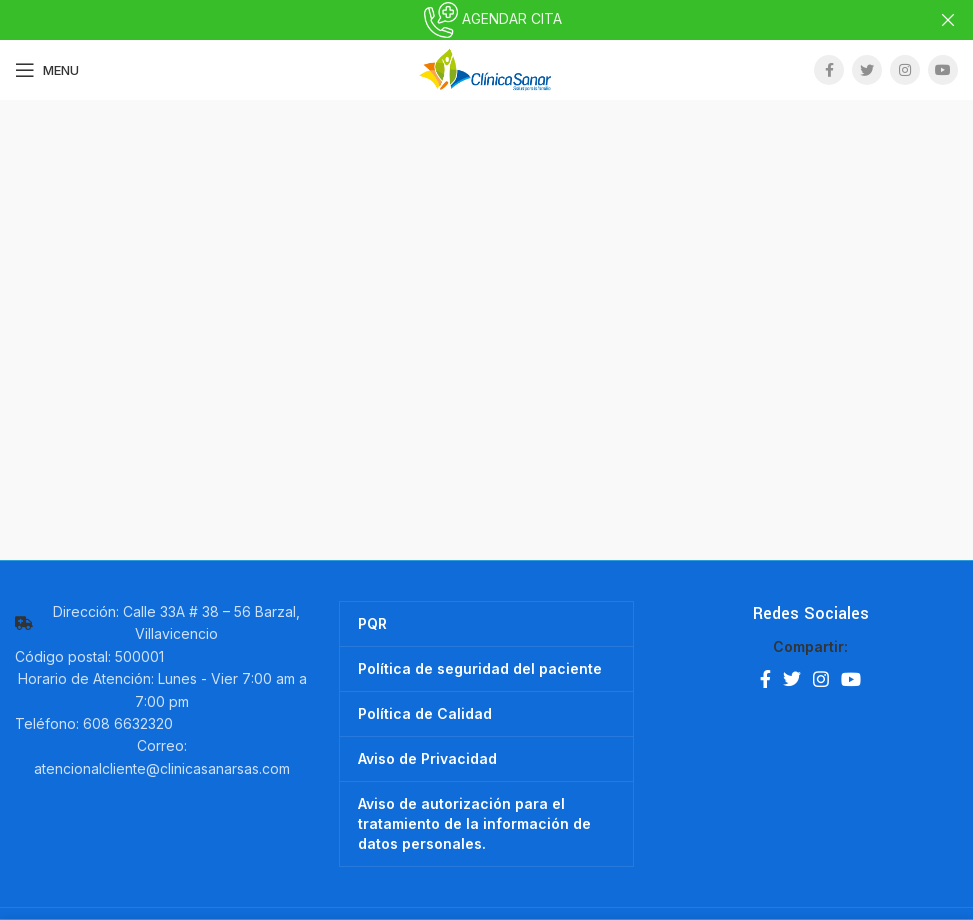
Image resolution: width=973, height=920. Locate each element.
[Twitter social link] (867, 70)
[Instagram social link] (905, 70)
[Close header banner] (948, 20)
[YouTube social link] (943, 70)
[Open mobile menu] (47, 70)
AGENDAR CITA (487, 18)
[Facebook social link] (829, 70)
